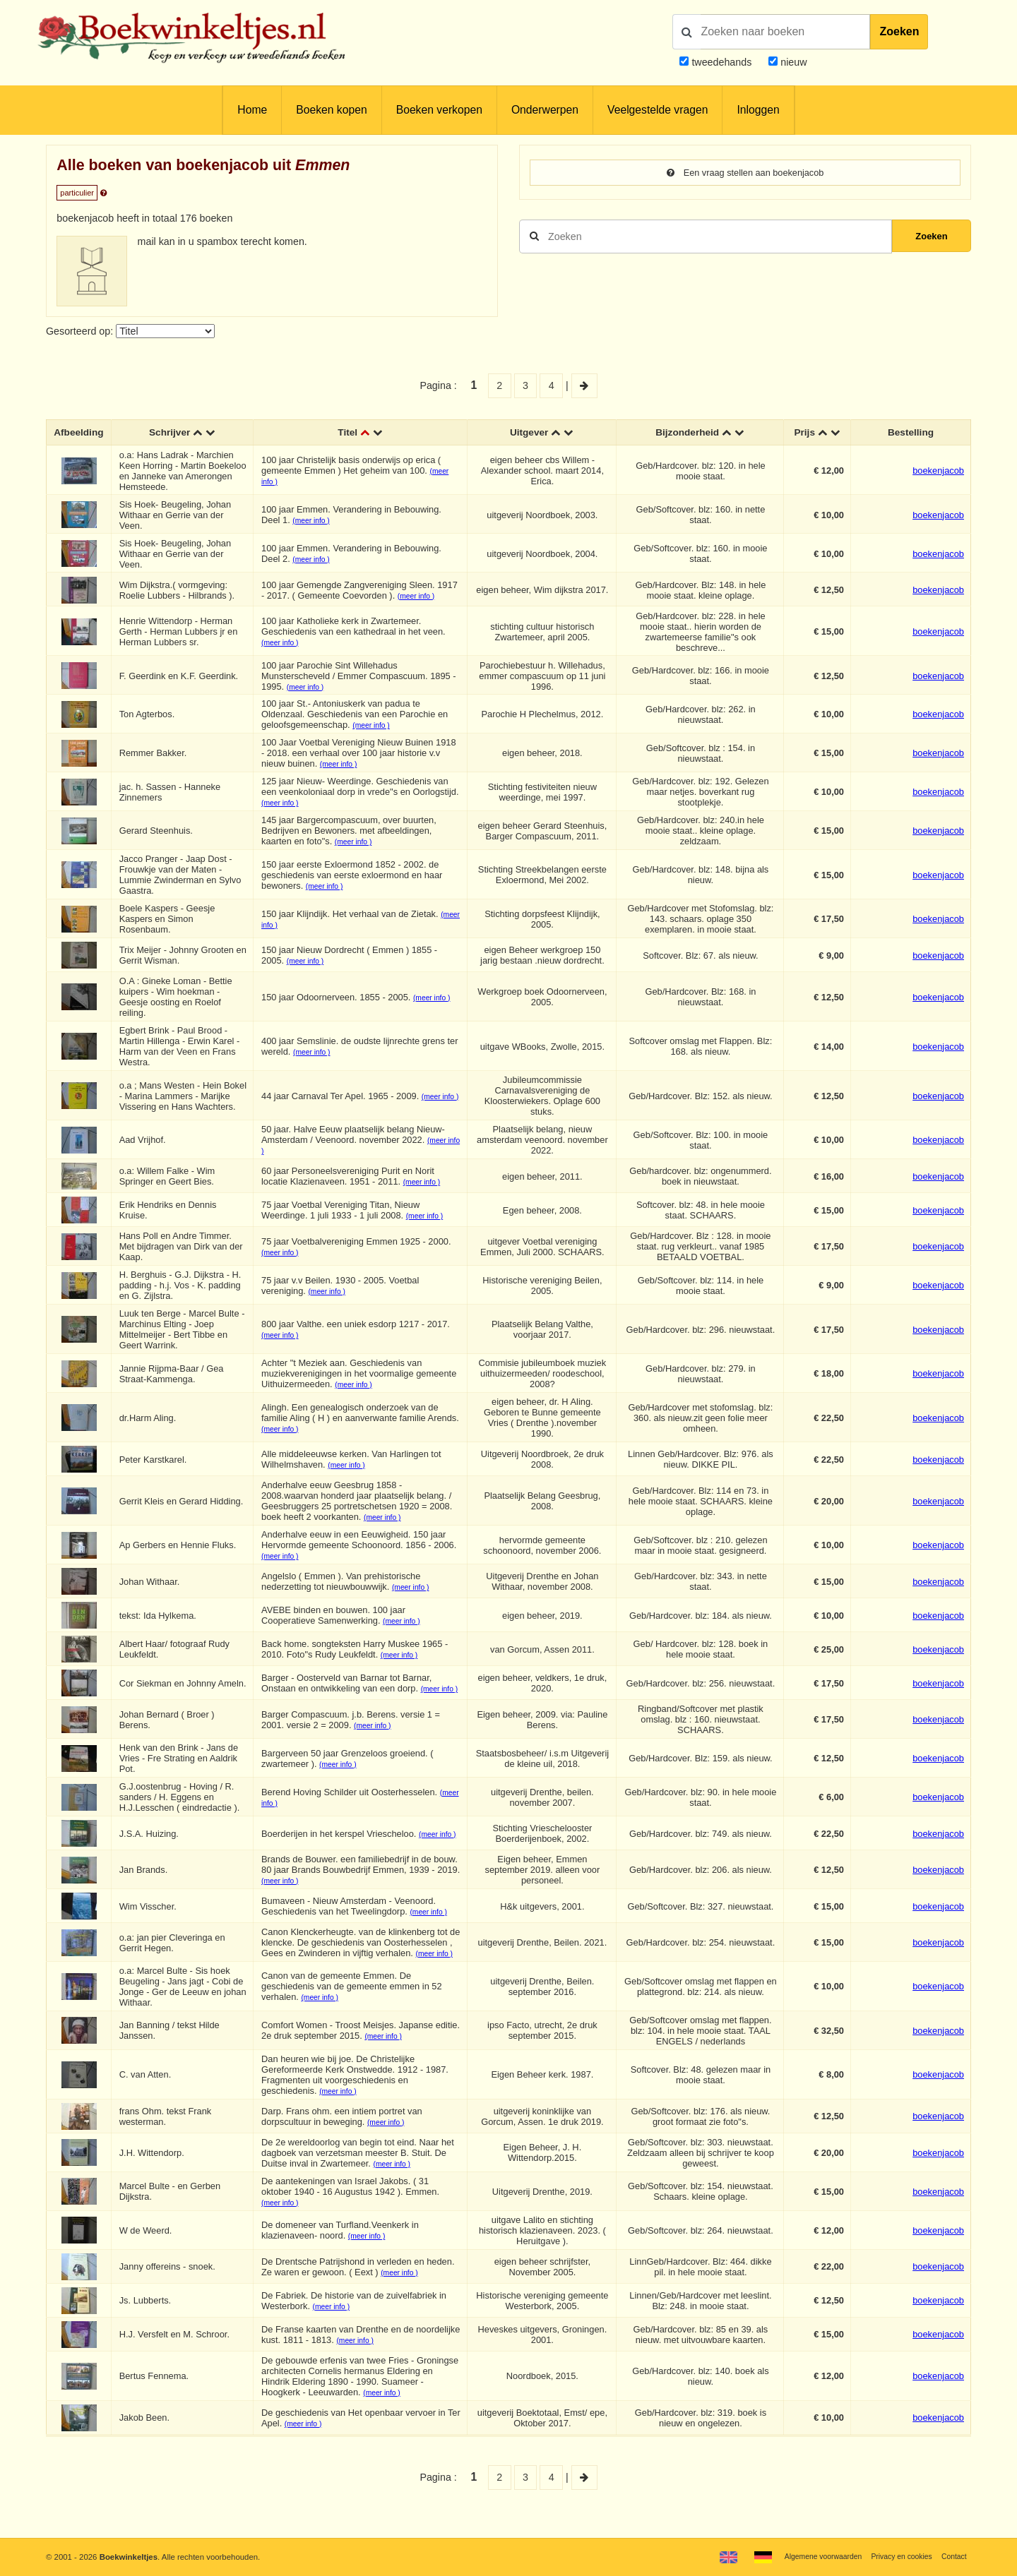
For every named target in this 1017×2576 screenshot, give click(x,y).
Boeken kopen (331, 110)
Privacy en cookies (895, 2556)
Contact (952, 2556)
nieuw (792, 62)
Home (252, 110)
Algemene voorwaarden (810, 2556)
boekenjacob (938, 472)
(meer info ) (313, 522)
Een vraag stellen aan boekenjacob (745, 173)
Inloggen (758, 110)
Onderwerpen (544, 110)
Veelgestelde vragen (657, 110)
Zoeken (899, 31)
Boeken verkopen (439, 110)
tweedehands (721, 62)
